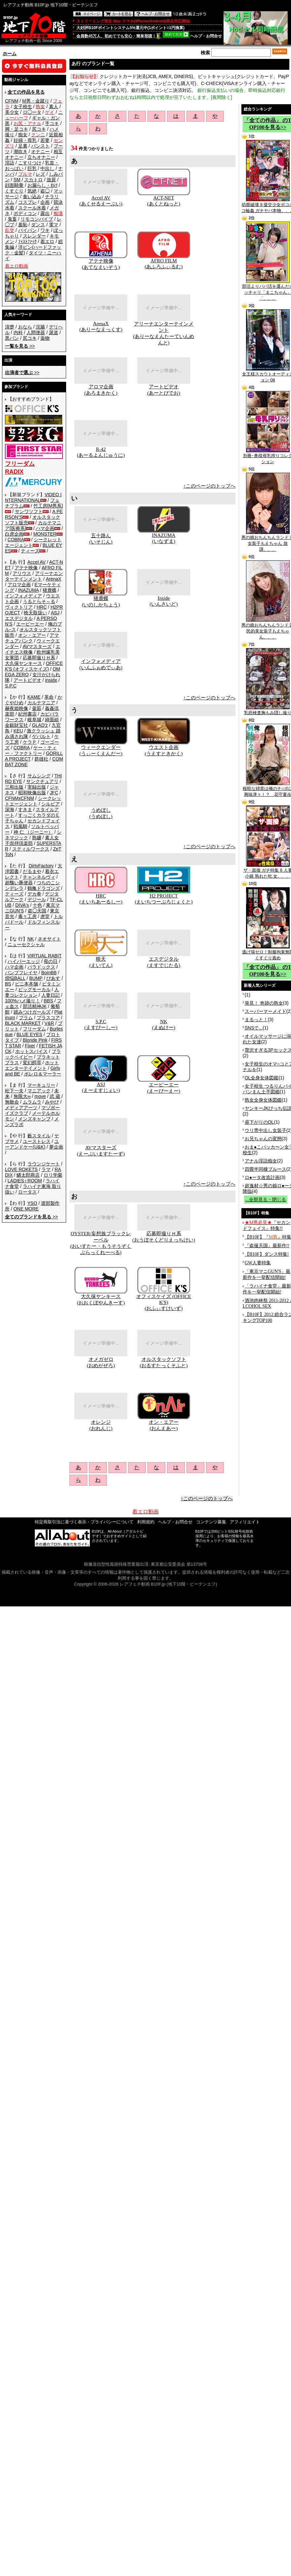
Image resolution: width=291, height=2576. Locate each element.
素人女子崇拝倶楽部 (32, 840)
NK (30, 938)
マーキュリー (41, 1085)
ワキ (45, 230)
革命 (49, 697)
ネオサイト (49, 938)
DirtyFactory (41, 865)
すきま (25, 809)
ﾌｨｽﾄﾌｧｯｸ (27, 241)
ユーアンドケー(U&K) (32, 1144)
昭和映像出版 (32, 792)
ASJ (55, 612)
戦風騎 (20, 826)
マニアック (39, 1090)
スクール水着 (32, 207)
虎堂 (45, 916)
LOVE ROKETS (21, 1169)
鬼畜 (12, 219)
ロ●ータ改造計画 (262, 1177)
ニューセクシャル (26, 944)
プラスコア (48, 1017)
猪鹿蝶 (50, 590)
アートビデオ (27, 680)
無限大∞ (22, 1096)
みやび (52, 1102)
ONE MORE (26, 1208)
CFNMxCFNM (19, 798)
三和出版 (14, 787)
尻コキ (39, 129)
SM (17, 179)
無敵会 (12, 1102)
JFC (54, 792)
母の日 (51, 961)
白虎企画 (14, 534)
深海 (9, 809)
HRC (42, 607)
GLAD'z (40, 725)
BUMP (35, 978)
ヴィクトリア (19, 607)
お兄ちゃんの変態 (263, 1138)
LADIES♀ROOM (25, 1180)
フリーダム (34, 1028)
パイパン (27, 230)
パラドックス (41, 967)
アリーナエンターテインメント (34, 576)
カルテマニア (41, 702)
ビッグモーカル (34, 989)
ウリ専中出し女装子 (265, 1130)
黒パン (12, 338)
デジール (36, 899)
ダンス (38, 224)
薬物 (45, 338)
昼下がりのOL (259, 1122)
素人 (53, 106)
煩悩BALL (15, 978)
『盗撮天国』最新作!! (267, 1245)
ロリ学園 (53, 1175)
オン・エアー (32, 635)
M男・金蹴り (35, 101)
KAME (34, 697)
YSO (32, 1203)
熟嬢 (36, 837)
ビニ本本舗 (26, 983)
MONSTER (45, 534)
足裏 (22, 146)
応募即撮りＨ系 (39, 657)
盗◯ (45, 191)
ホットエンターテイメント (32, 1065)
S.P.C (11, 685)
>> (20, 346)
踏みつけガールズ (32, 1012)
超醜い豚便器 (19, 882)
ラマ (46, 1169)
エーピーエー (30, 624)
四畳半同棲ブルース (265, 1169)
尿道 (53, 332)
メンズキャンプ (34, 1118)
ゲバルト (41, 736)
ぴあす (53, 978)
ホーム (10, 53)
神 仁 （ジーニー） (33, 832)
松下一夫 (14, 1090)
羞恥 (22, 224)
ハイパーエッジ (24, 961)
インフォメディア (23, 595)
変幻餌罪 (32, 1062)
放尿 (51, 179)
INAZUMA (28, 590)
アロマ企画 (19, 584)
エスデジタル (19, 618)
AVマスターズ (37, 646)
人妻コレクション (32, 992)
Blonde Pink (35, 1040)
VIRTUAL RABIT (44, 955)
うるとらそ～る (39, 601)
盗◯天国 (37, 910)
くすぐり (14, 191)
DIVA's (22, 905)
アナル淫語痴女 (261, 1160)
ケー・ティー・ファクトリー (31, 750)
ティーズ (30, 550)
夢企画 (56, 1147)
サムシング (39, 775)
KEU (18, 730)
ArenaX (54, 579)
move (40, 1096)
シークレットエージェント (33, 801)
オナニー (40, 151)
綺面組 (52, 719)
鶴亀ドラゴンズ (43, 888)
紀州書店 (27, 714)
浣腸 (40, 326)
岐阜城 (34, 719)
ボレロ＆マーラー (42, 1073)
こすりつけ (29, 162)
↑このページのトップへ (210, 486)
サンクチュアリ (42, 781)
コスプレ (27, 202)
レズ (40, 174)
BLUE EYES (29, 1034)
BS (8, 983)
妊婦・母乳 (25, 140)
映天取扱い (35, 612)
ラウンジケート (43, 1163)
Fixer (30, 1045)
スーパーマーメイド (265, 1011)
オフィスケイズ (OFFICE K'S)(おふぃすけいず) (163, 1302)
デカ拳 (34, 893)
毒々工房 (27, 916)
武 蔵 (55, 1096)
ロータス (27, 1192)
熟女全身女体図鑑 (263, 1100)
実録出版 (36, 787)
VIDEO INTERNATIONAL (33, 497)
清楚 (9, 326)
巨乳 (32, 168)
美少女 (12, 112)
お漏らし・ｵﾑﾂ (42, 185)
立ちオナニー (41, 157)
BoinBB (49, 972)
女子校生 (23, 106)
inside (51, 680)
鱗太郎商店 (28, 1175)
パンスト (40, 146)
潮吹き (20, 151)
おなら (25, 326)
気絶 (32, 191)
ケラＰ (30, 742)
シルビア (50, 804)
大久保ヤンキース (23, 663)
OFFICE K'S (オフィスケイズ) (34, 666)
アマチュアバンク (32, 638)
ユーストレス (37, 1141)
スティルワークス (30, 848)
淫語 (9, 162)
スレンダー (34, 236)
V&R (49, 1023)
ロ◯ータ (32, 112)
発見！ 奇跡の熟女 (264, 1003)
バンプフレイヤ (21, 972)
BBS (48, 1000)
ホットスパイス (31, 1051)
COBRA (16, 539)
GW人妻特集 (258, 1262)
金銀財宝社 (16, 725)
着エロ (47, 241)
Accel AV (36, 562)
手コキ (52, 123)
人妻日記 (50, 995)
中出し (47, 168)
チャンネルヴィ (39, 877)
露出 (45, 213)
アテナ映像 (26, 567)
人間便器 (35, 332)
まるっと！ (256, 1019)
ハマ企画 (45, 528)
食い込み (32, 196)
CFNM (11, 101)
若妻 (45, 140)
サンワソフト (29, 511)
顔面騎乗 (14, 185)
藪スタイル (39, 1135)
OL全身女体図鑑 (262, 1077)
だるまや (32, 871)
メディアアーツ (21, 1107)
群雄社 (41, 759)
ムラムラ (32, 1102)
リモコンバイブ (37, 219)
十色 (37, 905)
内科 (18, 332)
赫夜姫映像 (16, 708)
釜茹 (36, 708)
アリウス (22, 573)
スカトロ (33, 179)
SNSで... (254, 1027)
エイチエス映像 (32, 649)
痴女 (22, 134)
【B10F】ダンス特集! (267, 1254)
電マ (53, 224)
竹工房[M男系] (48, 505)
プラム (26, 1017)
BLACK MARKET (23, 1023)
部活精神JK (35, 1006)
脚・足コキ (16, 129)
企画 (45, 202)
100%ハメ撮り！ (22, 1000)
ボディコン (25, 213)
